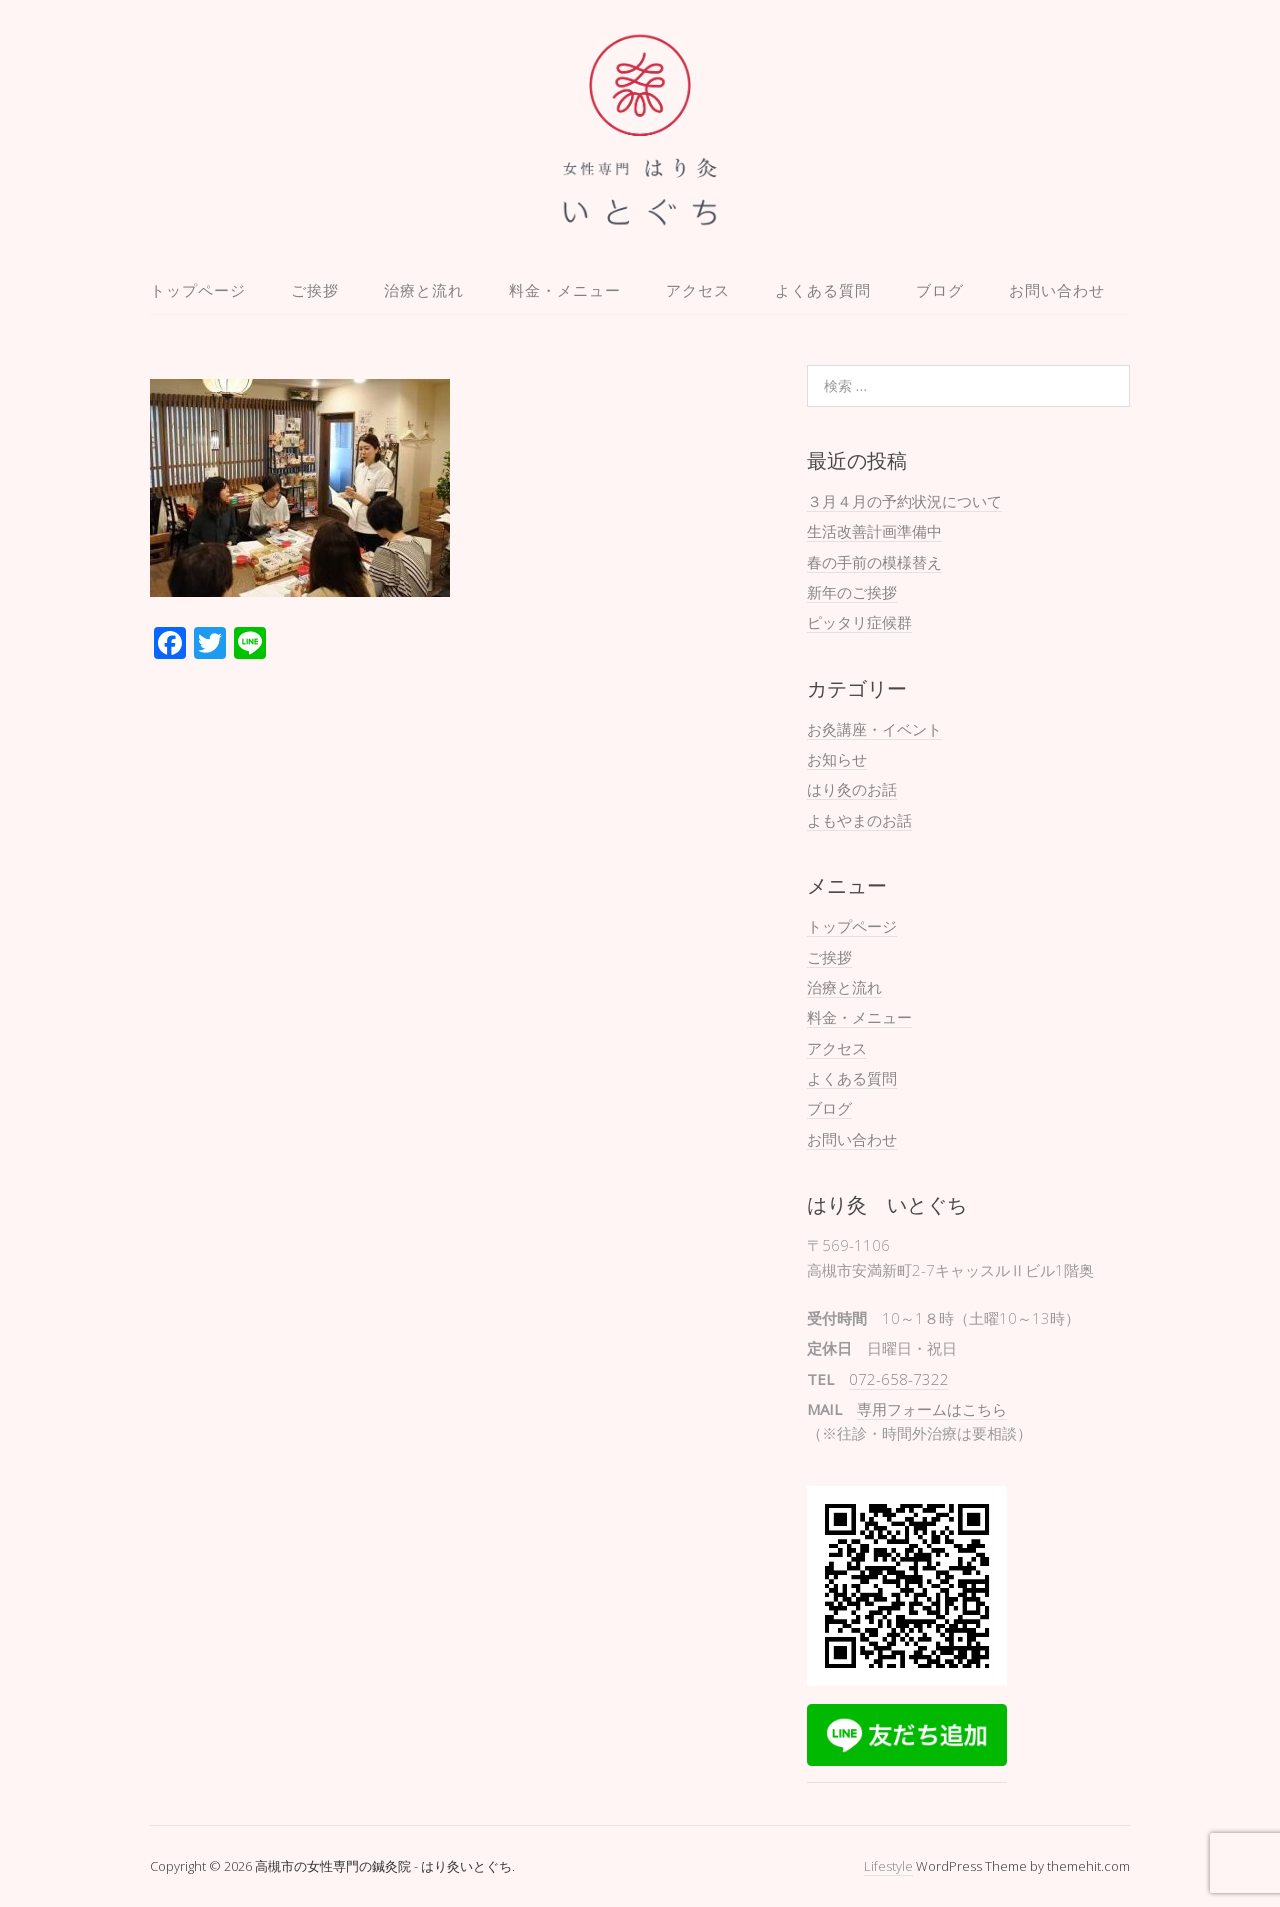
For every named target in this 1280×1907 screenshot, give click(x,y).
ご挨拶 (315, 290)
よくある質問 (823, 290)
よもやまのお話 (859, 820)
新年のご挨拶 (852, 592)
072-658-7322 (899, 1379)
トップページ (198, 290)
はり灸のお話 (852, 789)
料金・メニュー (565, 290)
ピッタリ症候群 (859, 622)
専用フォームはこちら (932, 1409)
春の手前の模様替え (874, 562)
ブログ (940, 290)
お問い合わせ (1057, 290)
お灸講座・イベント (874, 729)
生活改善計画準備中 (874, 531)
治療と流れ (424, 290)
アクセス (698, 290)
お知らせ (837, 759)
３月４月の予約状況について (904, 501)
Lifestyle (888, 1866)
